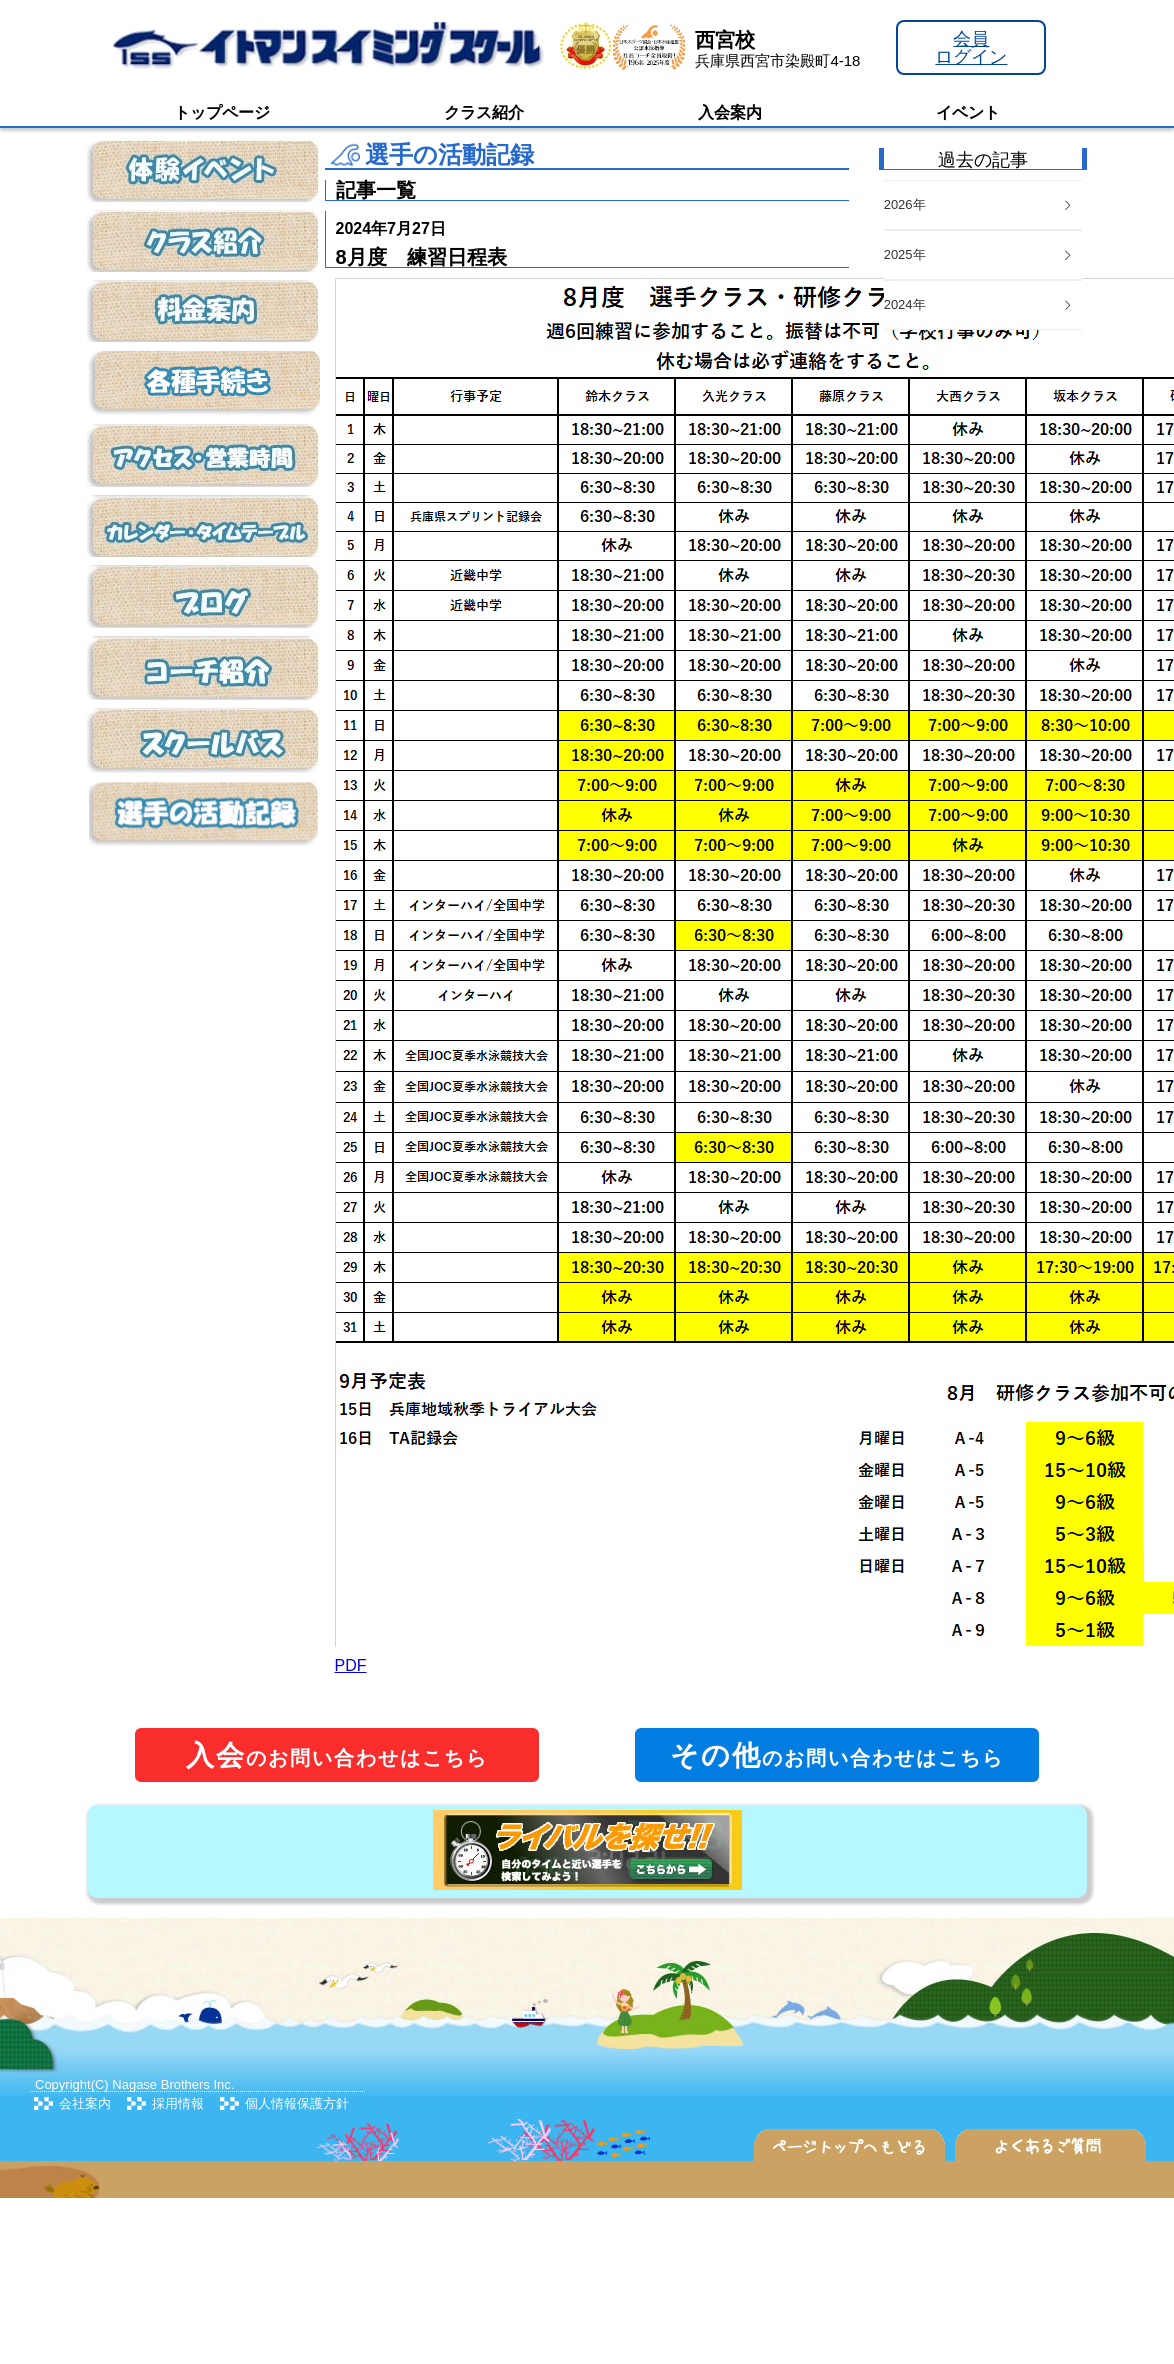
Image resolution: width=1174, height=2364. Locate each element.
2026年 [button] (979, 204)
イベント (968, 112)
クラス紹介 (484, 112)
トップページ (222, 112)
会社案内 (85, 2103)
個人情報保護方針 (297, 2103)
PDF (351, 1665)
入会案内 (730, 112)
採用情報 (178, 2103)
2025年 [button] (979, 254)
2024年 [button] (979, 304)
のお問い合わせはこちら (337, 1755)
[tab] (983, 305)
